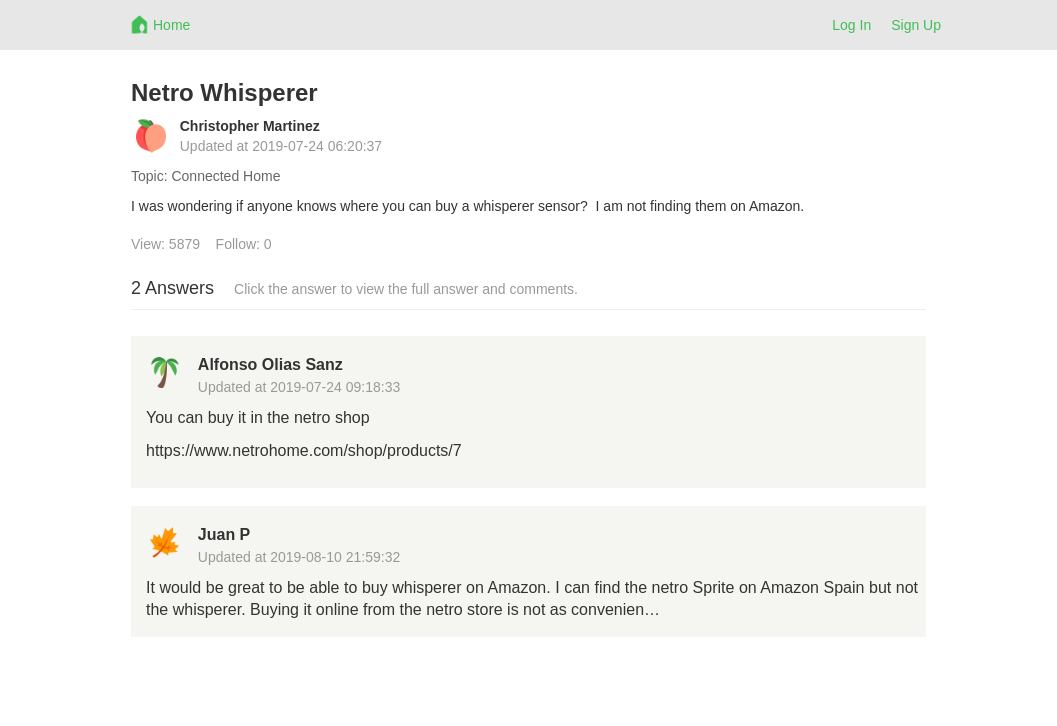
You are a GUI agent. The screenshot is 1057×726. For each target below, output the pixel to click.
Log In (851, 25)
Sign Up (916, 25)
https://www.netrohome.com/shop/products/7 (304, 450)
